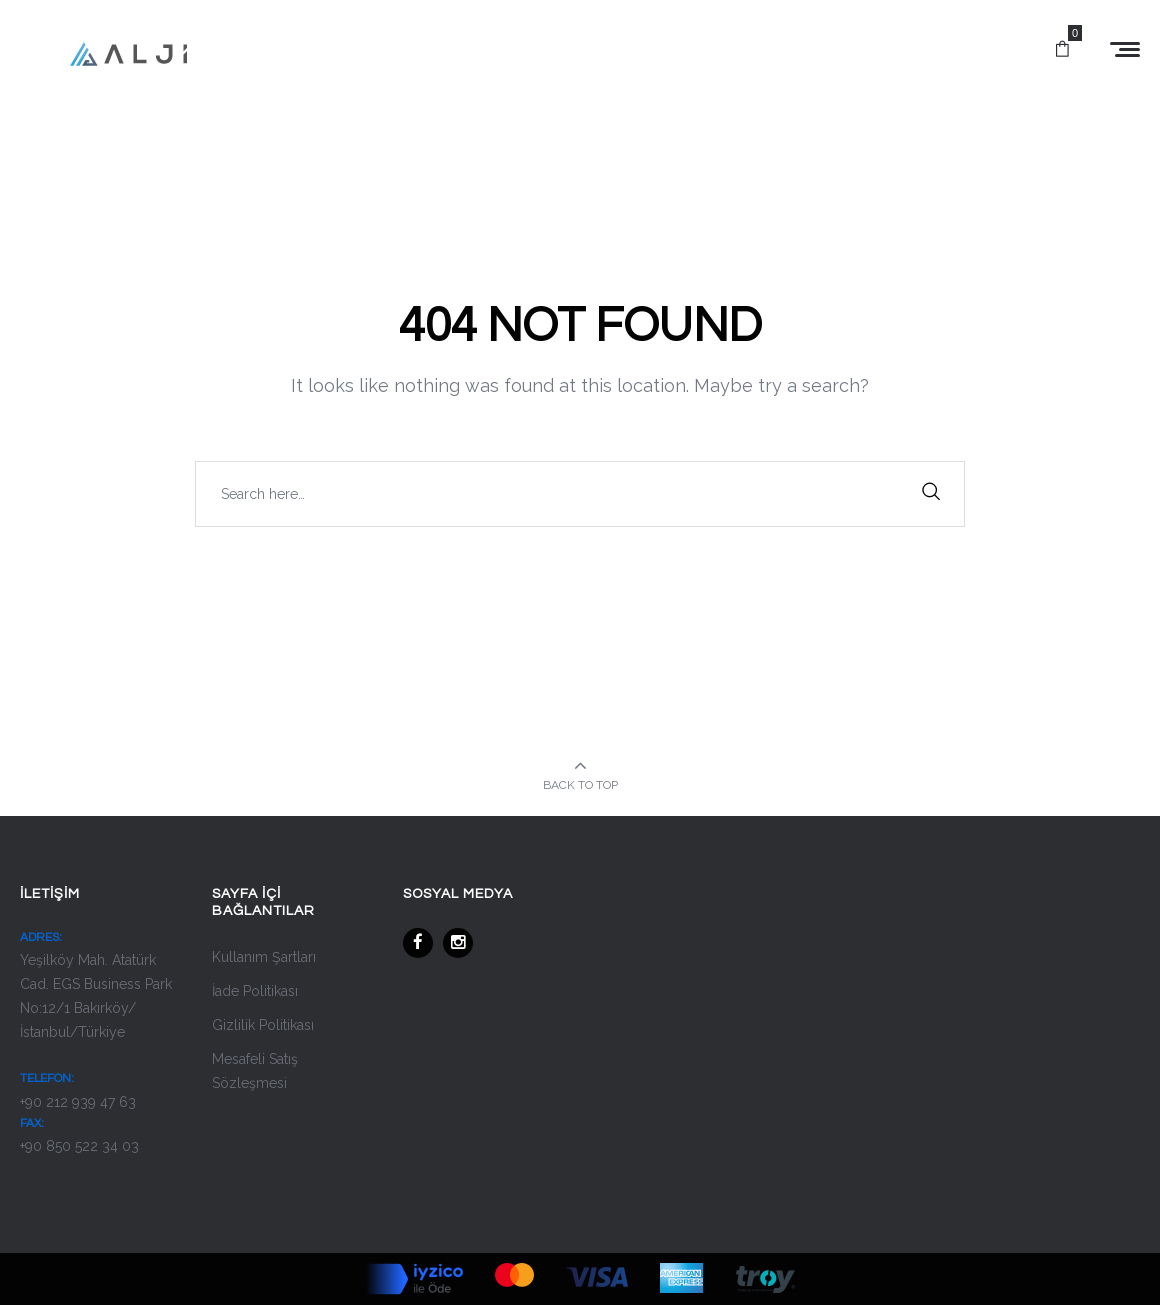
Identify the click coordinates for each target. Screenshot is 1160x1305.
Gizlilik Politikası (263, 1025)
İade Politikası (255, 991)
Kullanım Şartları (264, 957)
